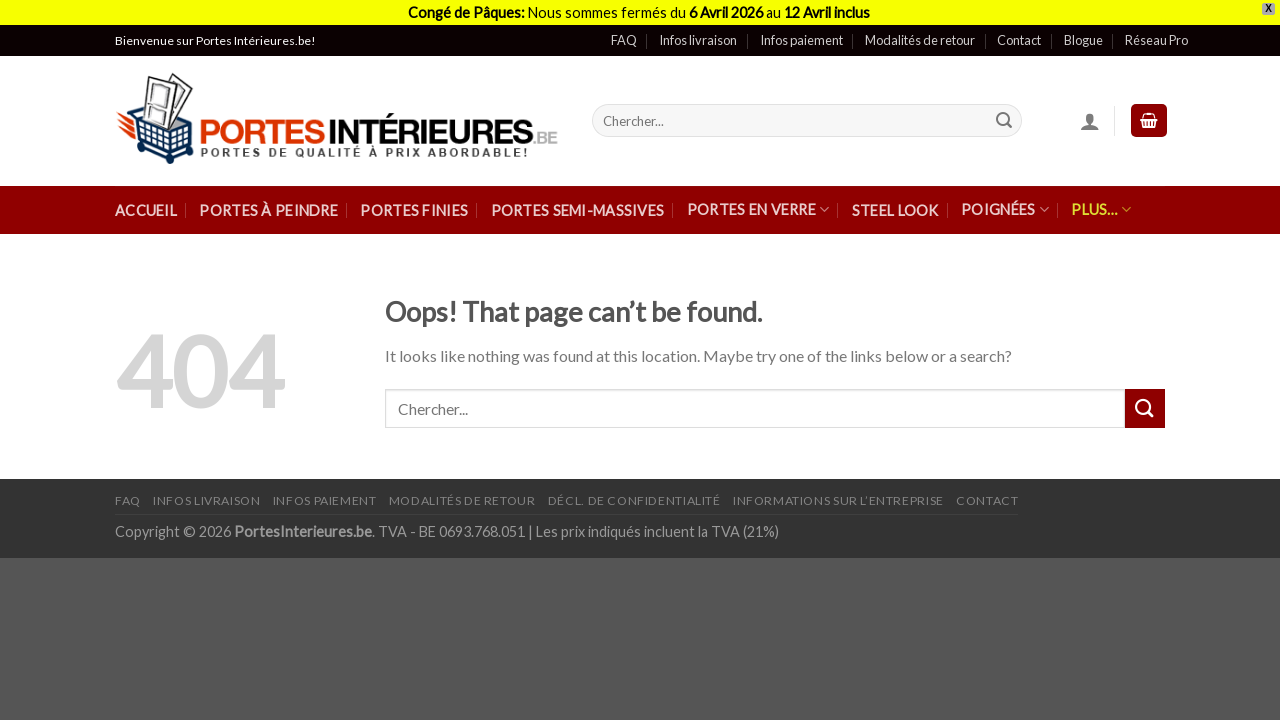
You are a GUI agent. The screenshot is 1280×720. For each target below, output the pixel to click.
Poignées (1005, 198)
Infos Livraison (206, 489)
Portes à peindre (268, 199)
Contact (1019, 29)
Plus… (1101, 198)
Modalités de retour (920, 29)
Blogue (1083, 29)
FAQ (624, 29)
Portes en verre (758, 198)
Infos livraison (698, 29)
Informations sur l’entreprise (838, 489)
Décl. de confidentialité (634, 489)
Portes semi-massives (578, 199)
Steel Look (895, 199)
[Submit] (1004, 110)
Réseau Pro (1156, 29)
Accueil (146, 199)
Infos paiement (801, 29)
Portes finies (414, 199)
